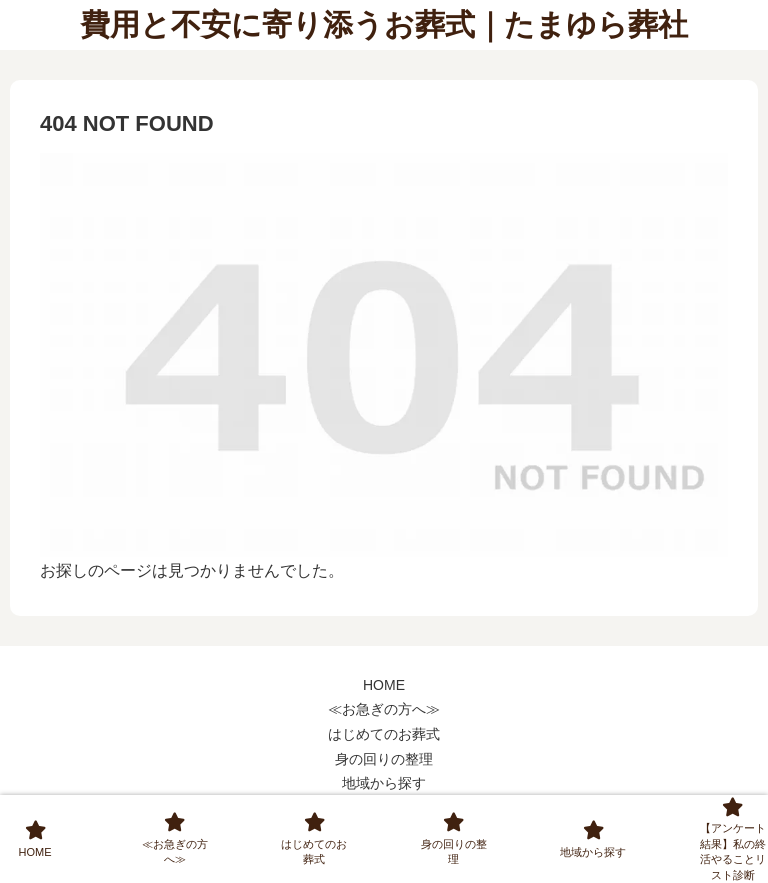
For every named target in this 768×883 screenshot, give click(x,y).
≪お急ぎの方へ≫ (384, 709)
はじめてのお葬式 (384, 734)
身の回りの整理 (384, 759)
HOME (384, 685)
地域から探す (384, 783)
